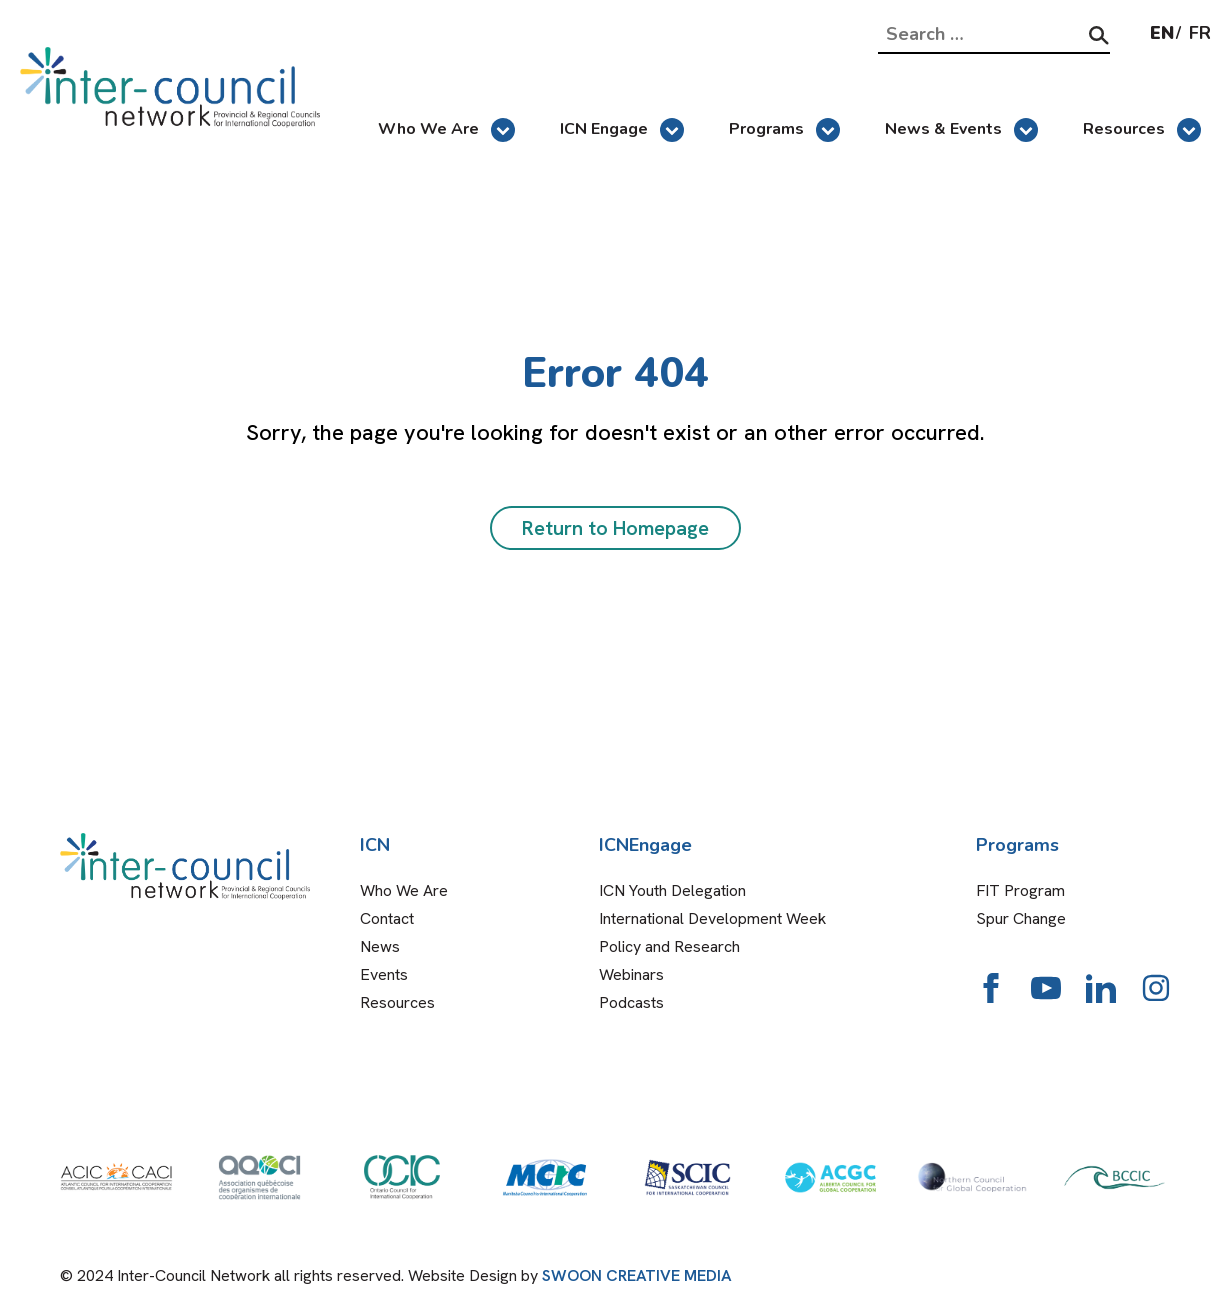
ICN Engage (622, 130)
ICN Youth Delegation (672, 890)
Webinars (631, 974)
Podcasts (631, 1002)
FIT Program (1020, 890)
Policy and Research (669, 946)
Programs (784, 130)
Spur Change (1021, 918)
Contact (387, 918)
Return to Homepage (615, 528)
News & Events (961, 130)
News (380, 946)
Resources (1142, 130)
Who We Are (446, 130)
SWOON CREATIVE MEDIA (637, 1275)
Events (384, 974)
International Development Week (712, 918)
